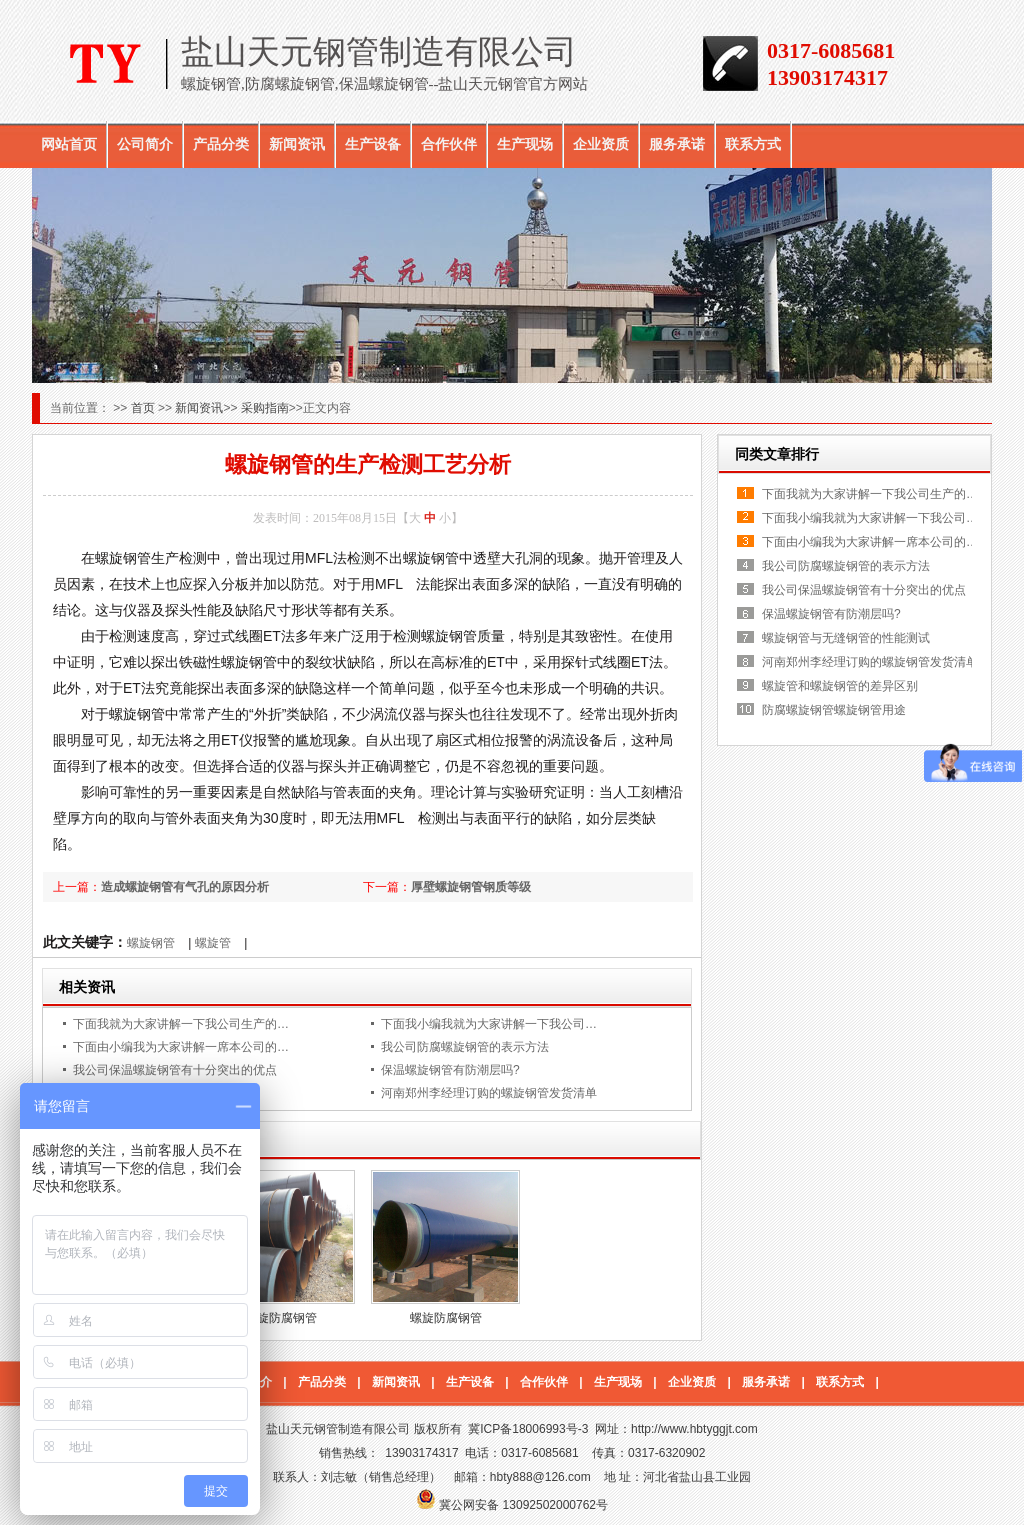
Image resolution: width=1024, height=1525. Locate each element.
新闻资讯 (297, 144)
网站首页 (69, 144)
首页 (144, 408)
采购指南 (265, 408)
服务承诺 (677, 144)
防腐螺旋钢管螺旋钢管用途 (834, 710)
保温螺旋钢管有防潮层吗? (450, 1070)
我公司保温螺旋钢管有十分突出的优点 (175, 1070)
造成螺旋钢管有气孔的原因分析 (185, 887)
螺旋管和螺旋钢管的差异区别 (840, 686)
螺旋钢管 (151, 943)
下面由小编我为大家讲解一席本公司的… (181, 1047)
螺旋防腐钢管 (281, 1318)
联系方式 (753, 144)
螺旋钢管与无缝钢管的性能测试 (846, 638)
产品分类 (221, 144)
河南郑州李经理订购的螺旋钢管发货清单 (489, 1093)
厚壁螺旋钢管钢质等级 (471, 887)
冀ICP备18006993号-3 (528, 1429)
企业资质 (601, 144)
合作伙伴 (449, 144)
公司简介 (145, 144)
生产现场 (525, 144)
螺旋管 (213, 943)
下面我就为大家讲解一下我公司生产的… (181, 1024)
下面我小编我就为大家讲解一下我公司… (489, 1024)
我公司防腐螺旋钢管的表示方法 (465, 1047)
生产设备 (373, 144)
